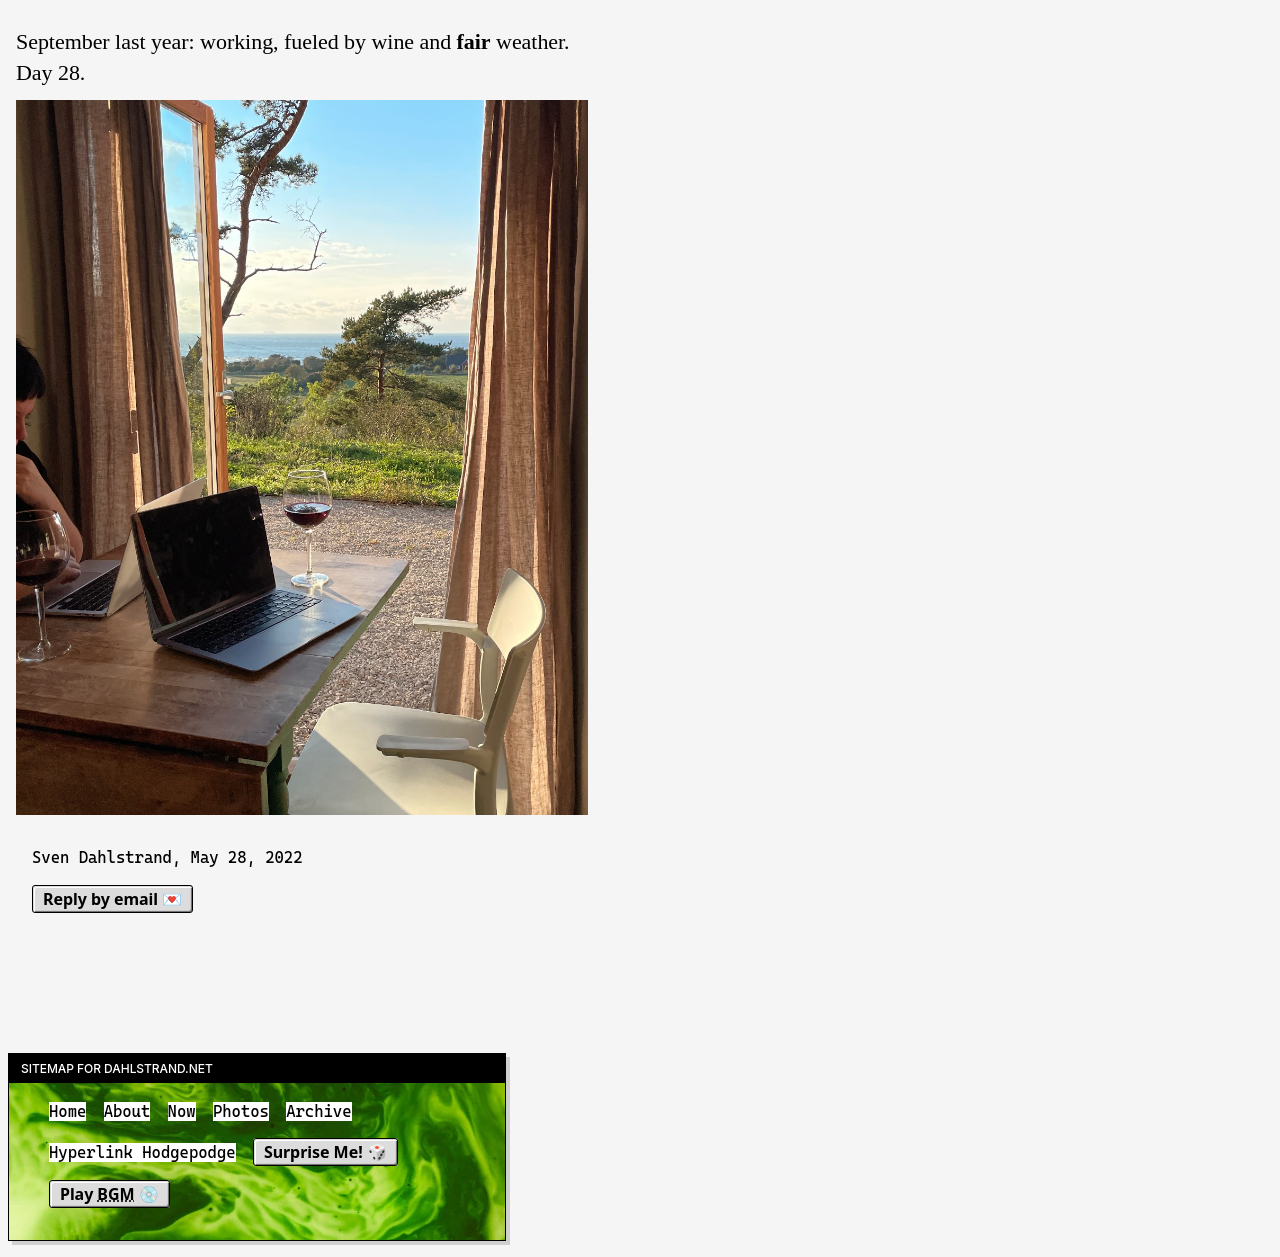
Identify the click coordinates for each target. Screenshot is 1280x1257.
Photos (241, 1111)
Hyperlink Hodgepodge (142, 1153)
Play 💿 (109, 1194)
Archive (318, 1111)
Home (67, 1111)
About (127, 1111)
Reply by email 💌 (112, 899)
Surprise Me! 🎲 (325, 1153)
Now (182, 1111)
